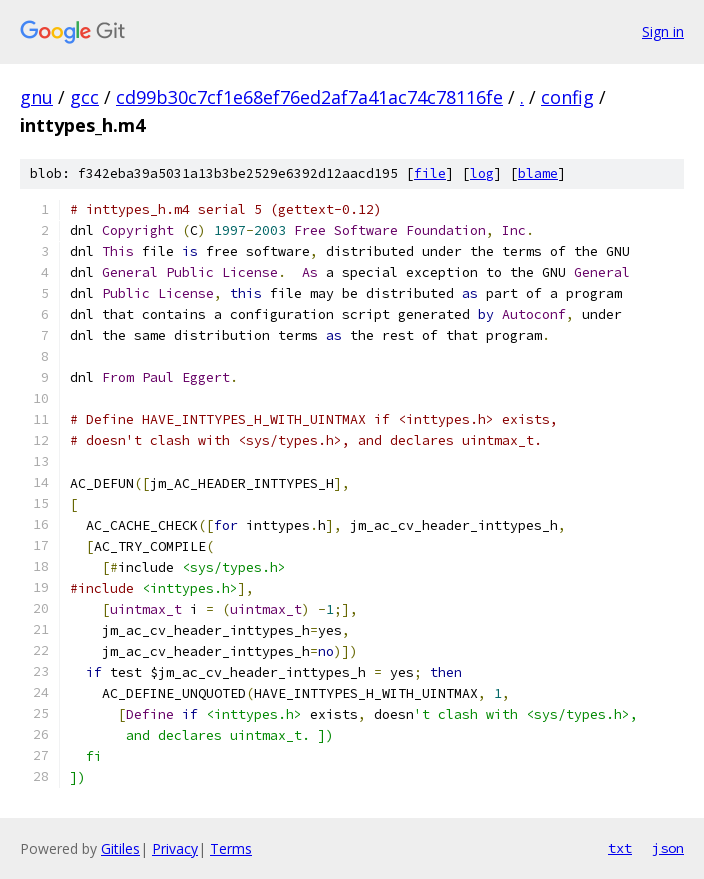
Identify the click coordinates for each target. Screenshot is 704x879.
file (430, 173)
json (668, 848)
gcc (84, 97)
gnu (36, 97)
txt (620, 848)
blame (538, 173)
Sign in (663, 31)
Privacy (175, 848)
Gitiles (120, 848)
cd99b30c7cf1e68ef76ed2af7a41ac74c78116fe (309, 97)
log (482, 173)
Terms (231, 848)
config (567, 97)
